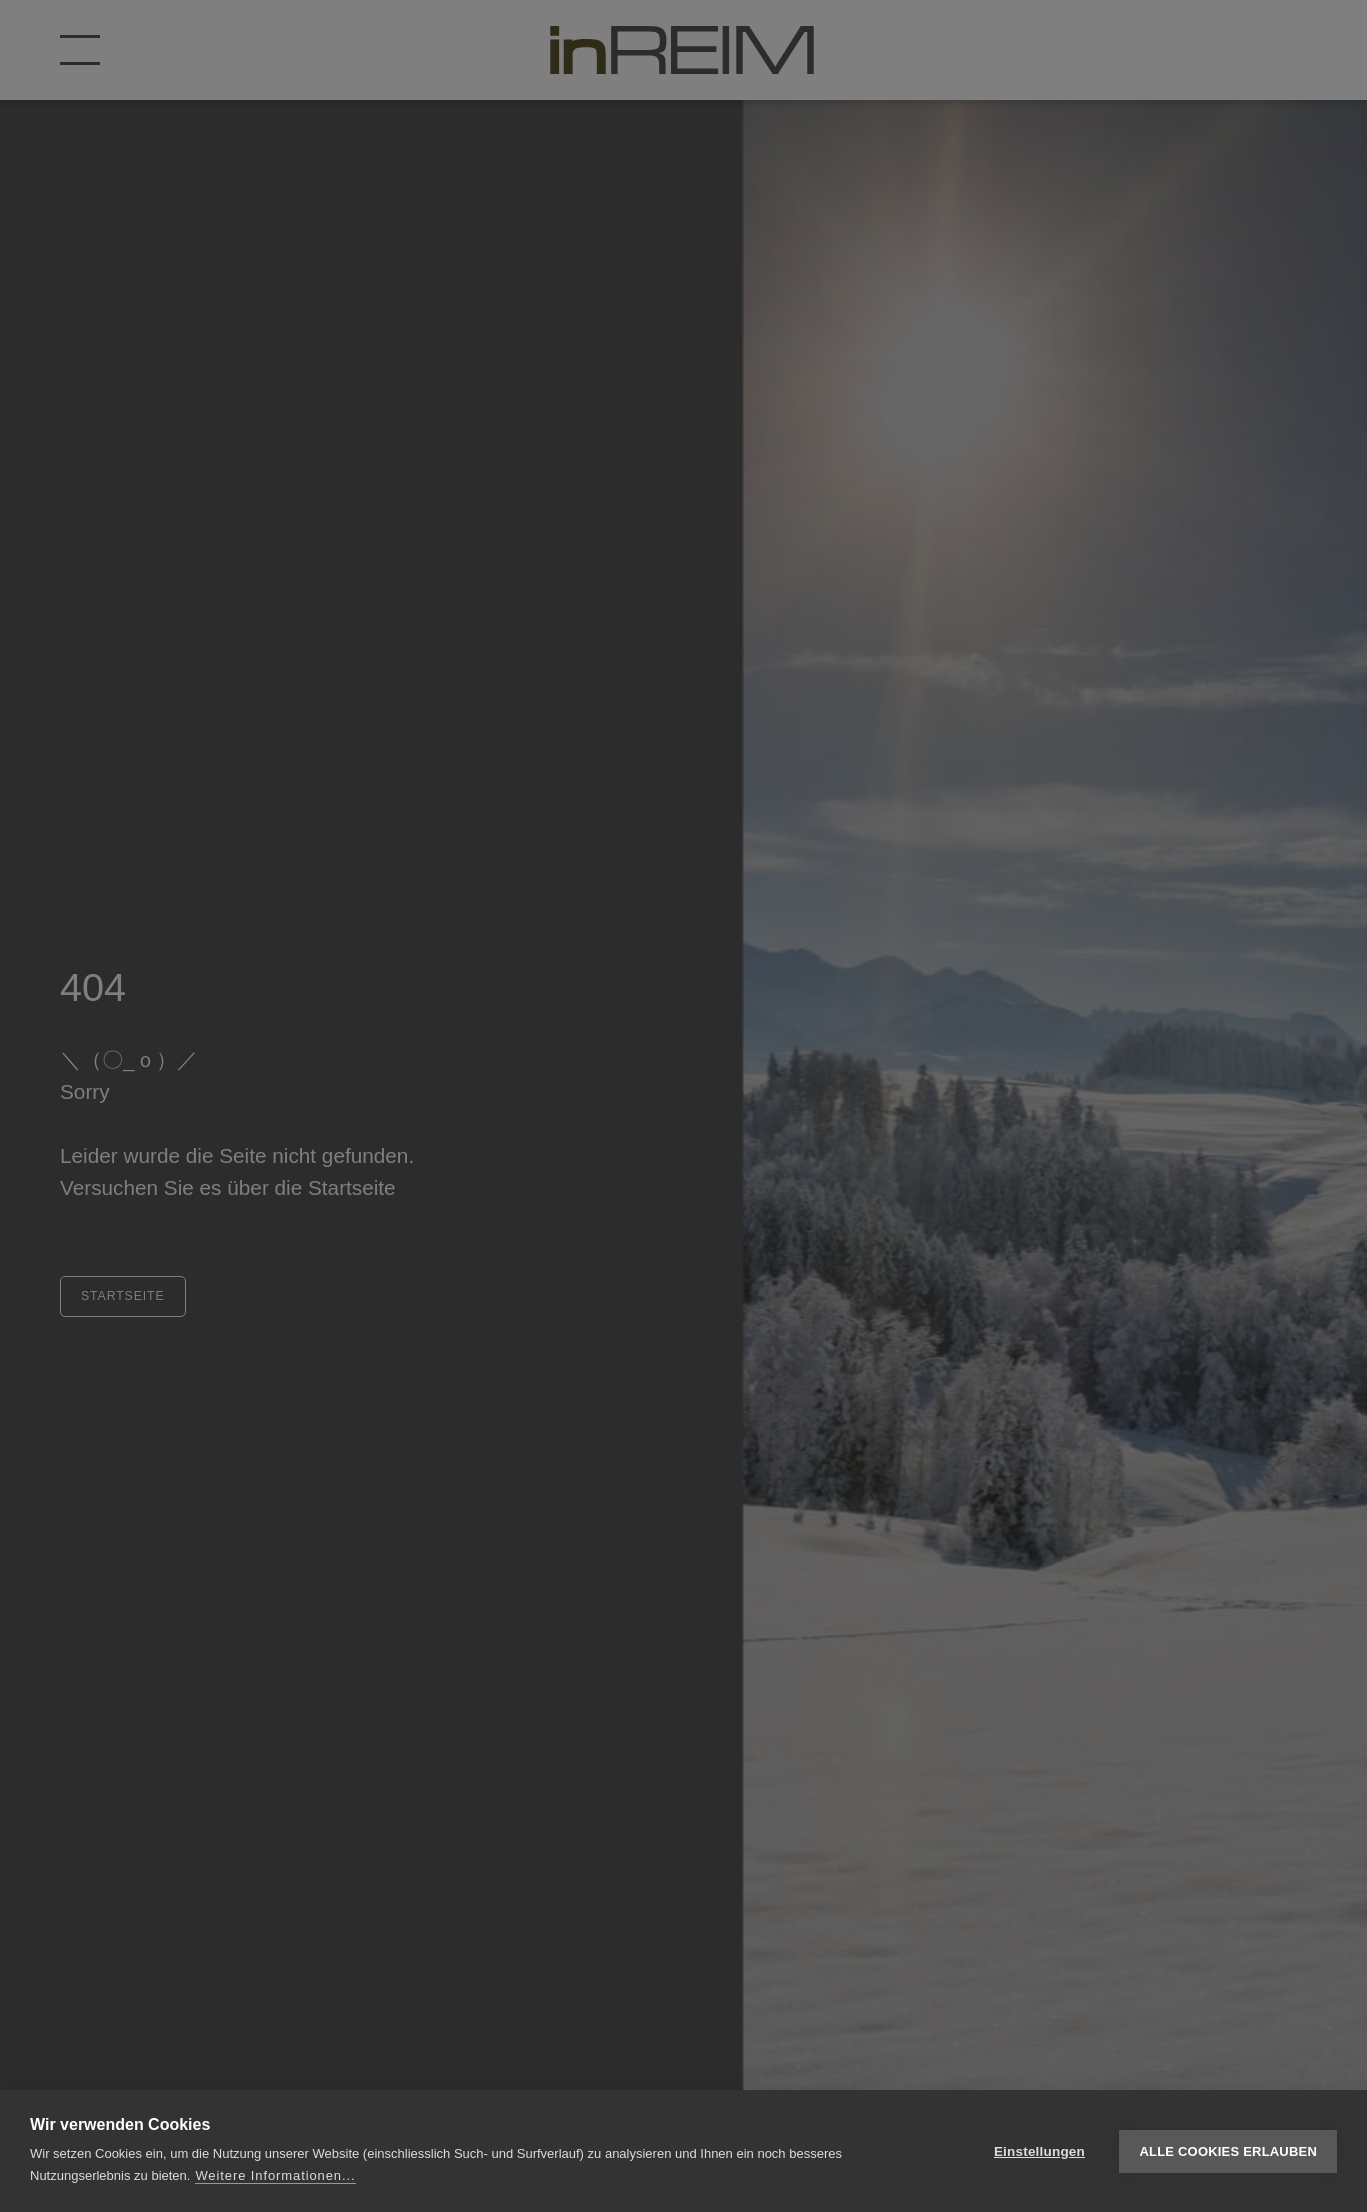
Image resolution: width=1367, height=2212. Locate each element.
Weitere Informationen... (275, 2175)
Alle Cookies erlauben (1228, 2151)
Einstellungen (1039, 2151)
